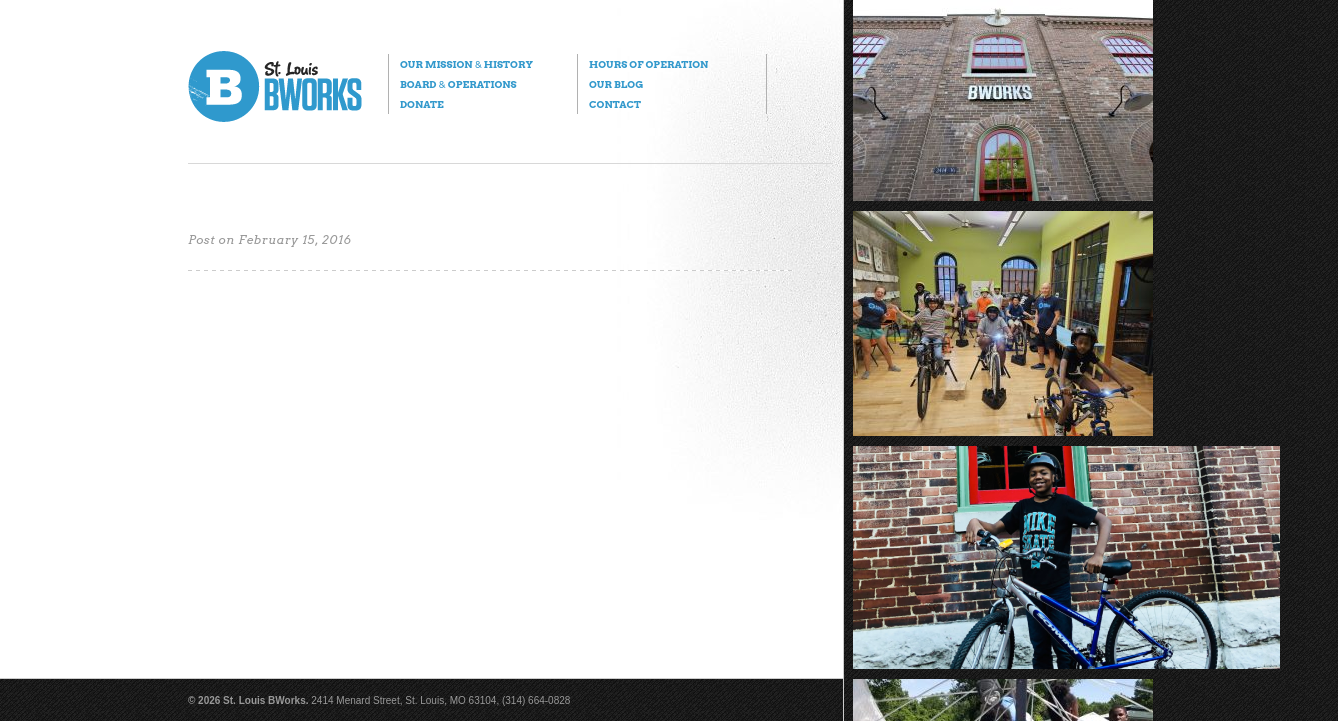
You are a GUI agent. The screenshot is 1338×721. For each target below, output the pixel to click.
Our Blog (616, 84)
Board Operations (458, 84)
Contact (615, 104)
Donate (422, 104)
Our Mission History (466, 64)
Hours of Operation (648, 64)
